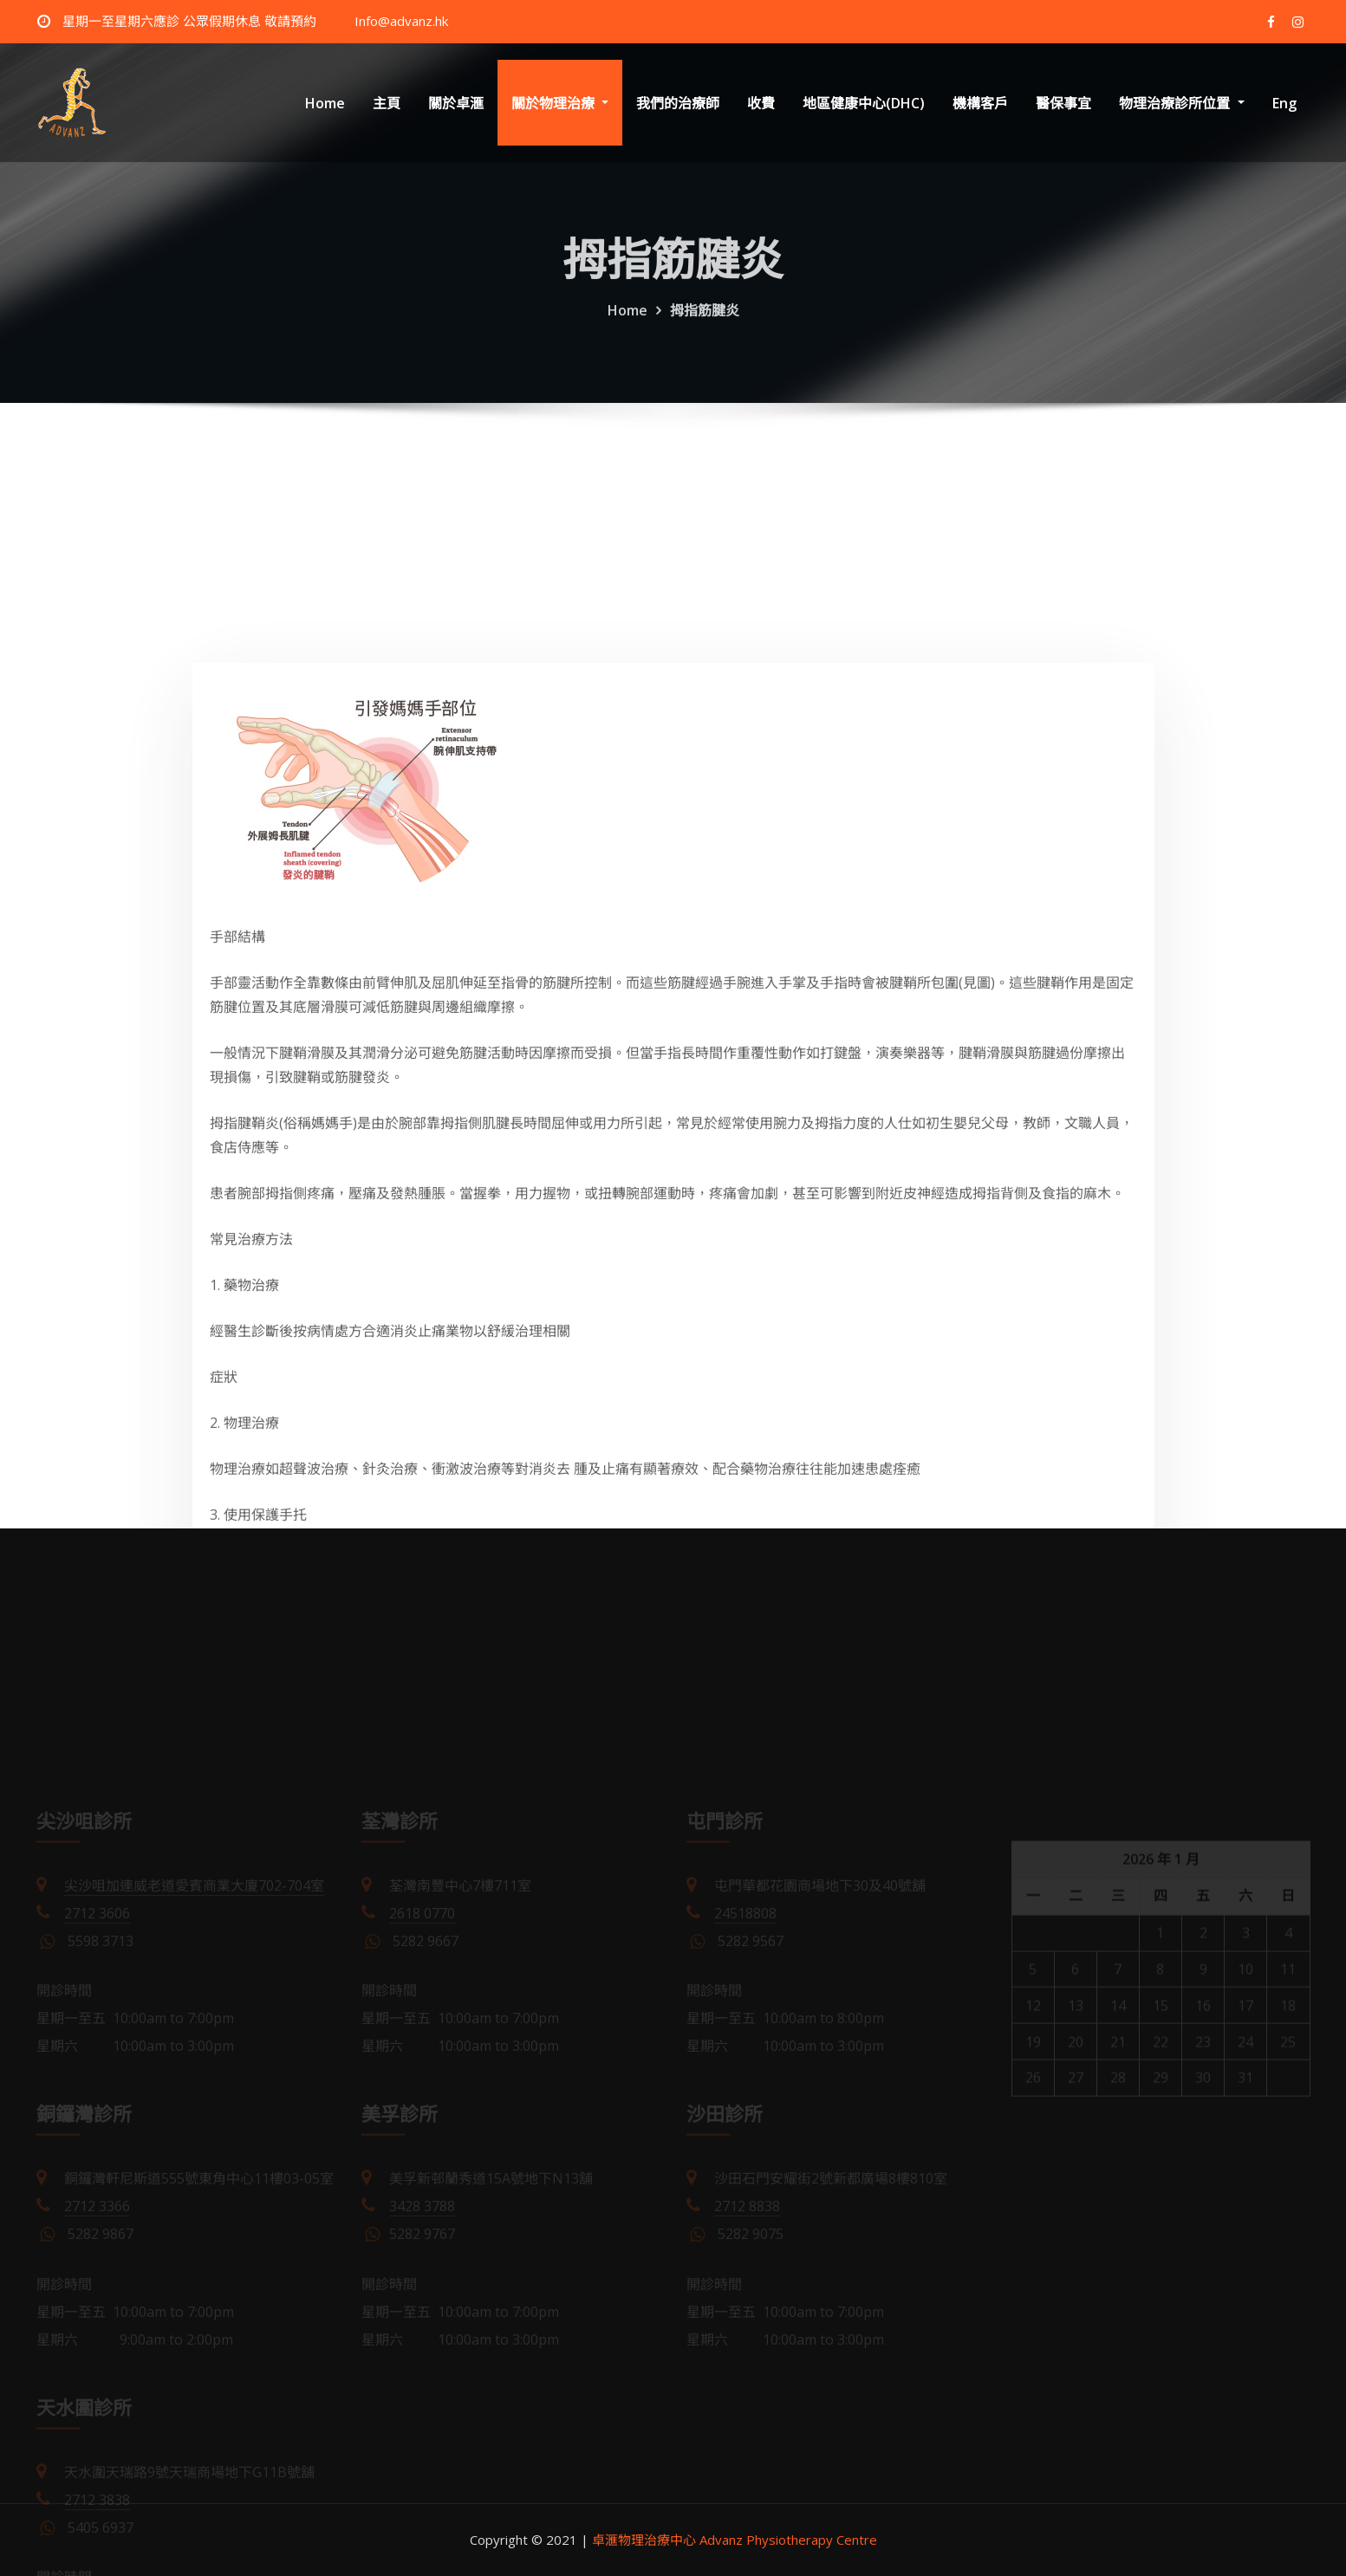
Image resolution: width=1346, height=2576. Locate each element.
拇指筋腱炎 (704, 328)
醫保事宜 (1063, 103)
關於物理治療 (559, 103)
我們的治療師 (677, 103)
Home (325, 103)
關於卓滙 (456, 103)
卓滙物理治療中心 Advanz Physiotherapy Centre (734, 2539)
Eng (1284, 103)
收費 (761, 103)
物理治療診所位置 (1181, 103)
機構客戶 (980, 103)
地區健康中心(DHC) (864, 103)
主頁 (386, 103)
